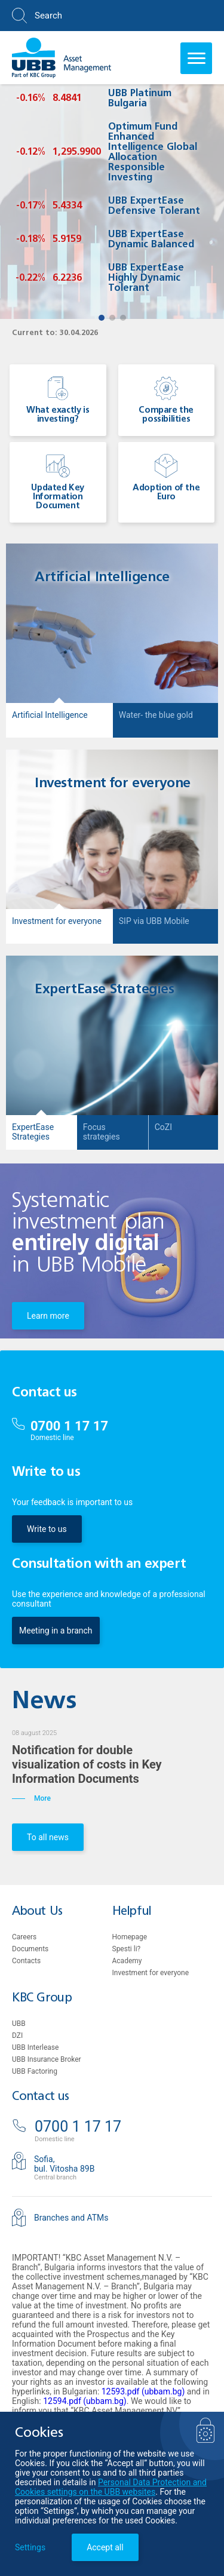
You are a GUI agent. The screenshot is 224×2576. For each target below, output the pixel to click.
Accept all (105, 2547)
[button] (102, 318)
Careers (24, 1937)
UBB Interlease (35, 2047)
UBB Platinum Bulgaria (139, 99)
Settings (30, 2547)
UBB (19, 2023)
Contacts (26, 1961)
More (31, 1798)
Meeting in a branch (56, 1630)
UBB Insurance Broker (46, 2059)
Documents (30, 1949)
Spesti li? (126, 1949)
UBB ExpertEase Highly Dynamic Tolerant (146, 278)
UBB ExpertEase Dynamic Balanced (151, 240)
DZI (17, 2035)
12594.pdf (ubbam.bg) (85, 2401)
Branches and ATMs (71, 2217)
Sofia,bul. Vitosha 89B (64, 2163)
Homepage (130, 1937)
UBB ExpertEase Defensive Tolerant (154, 206)
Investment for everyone (150, 1973)
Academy (127, 1961)
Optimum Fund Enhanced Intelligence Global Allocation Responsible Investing (152, 152)
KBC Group (42, 1998)
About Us (37, 1911)
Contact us (40, 2096)
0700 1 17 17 (69, 1426)
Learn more (48, 1316)
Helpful (131, 1911)
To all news (48, 1837)
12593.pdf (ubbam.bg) (143, 2391)
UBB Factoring (34, 2071)
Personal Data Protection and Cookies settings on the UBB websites (111, 2487)
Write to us (47, 1529)
